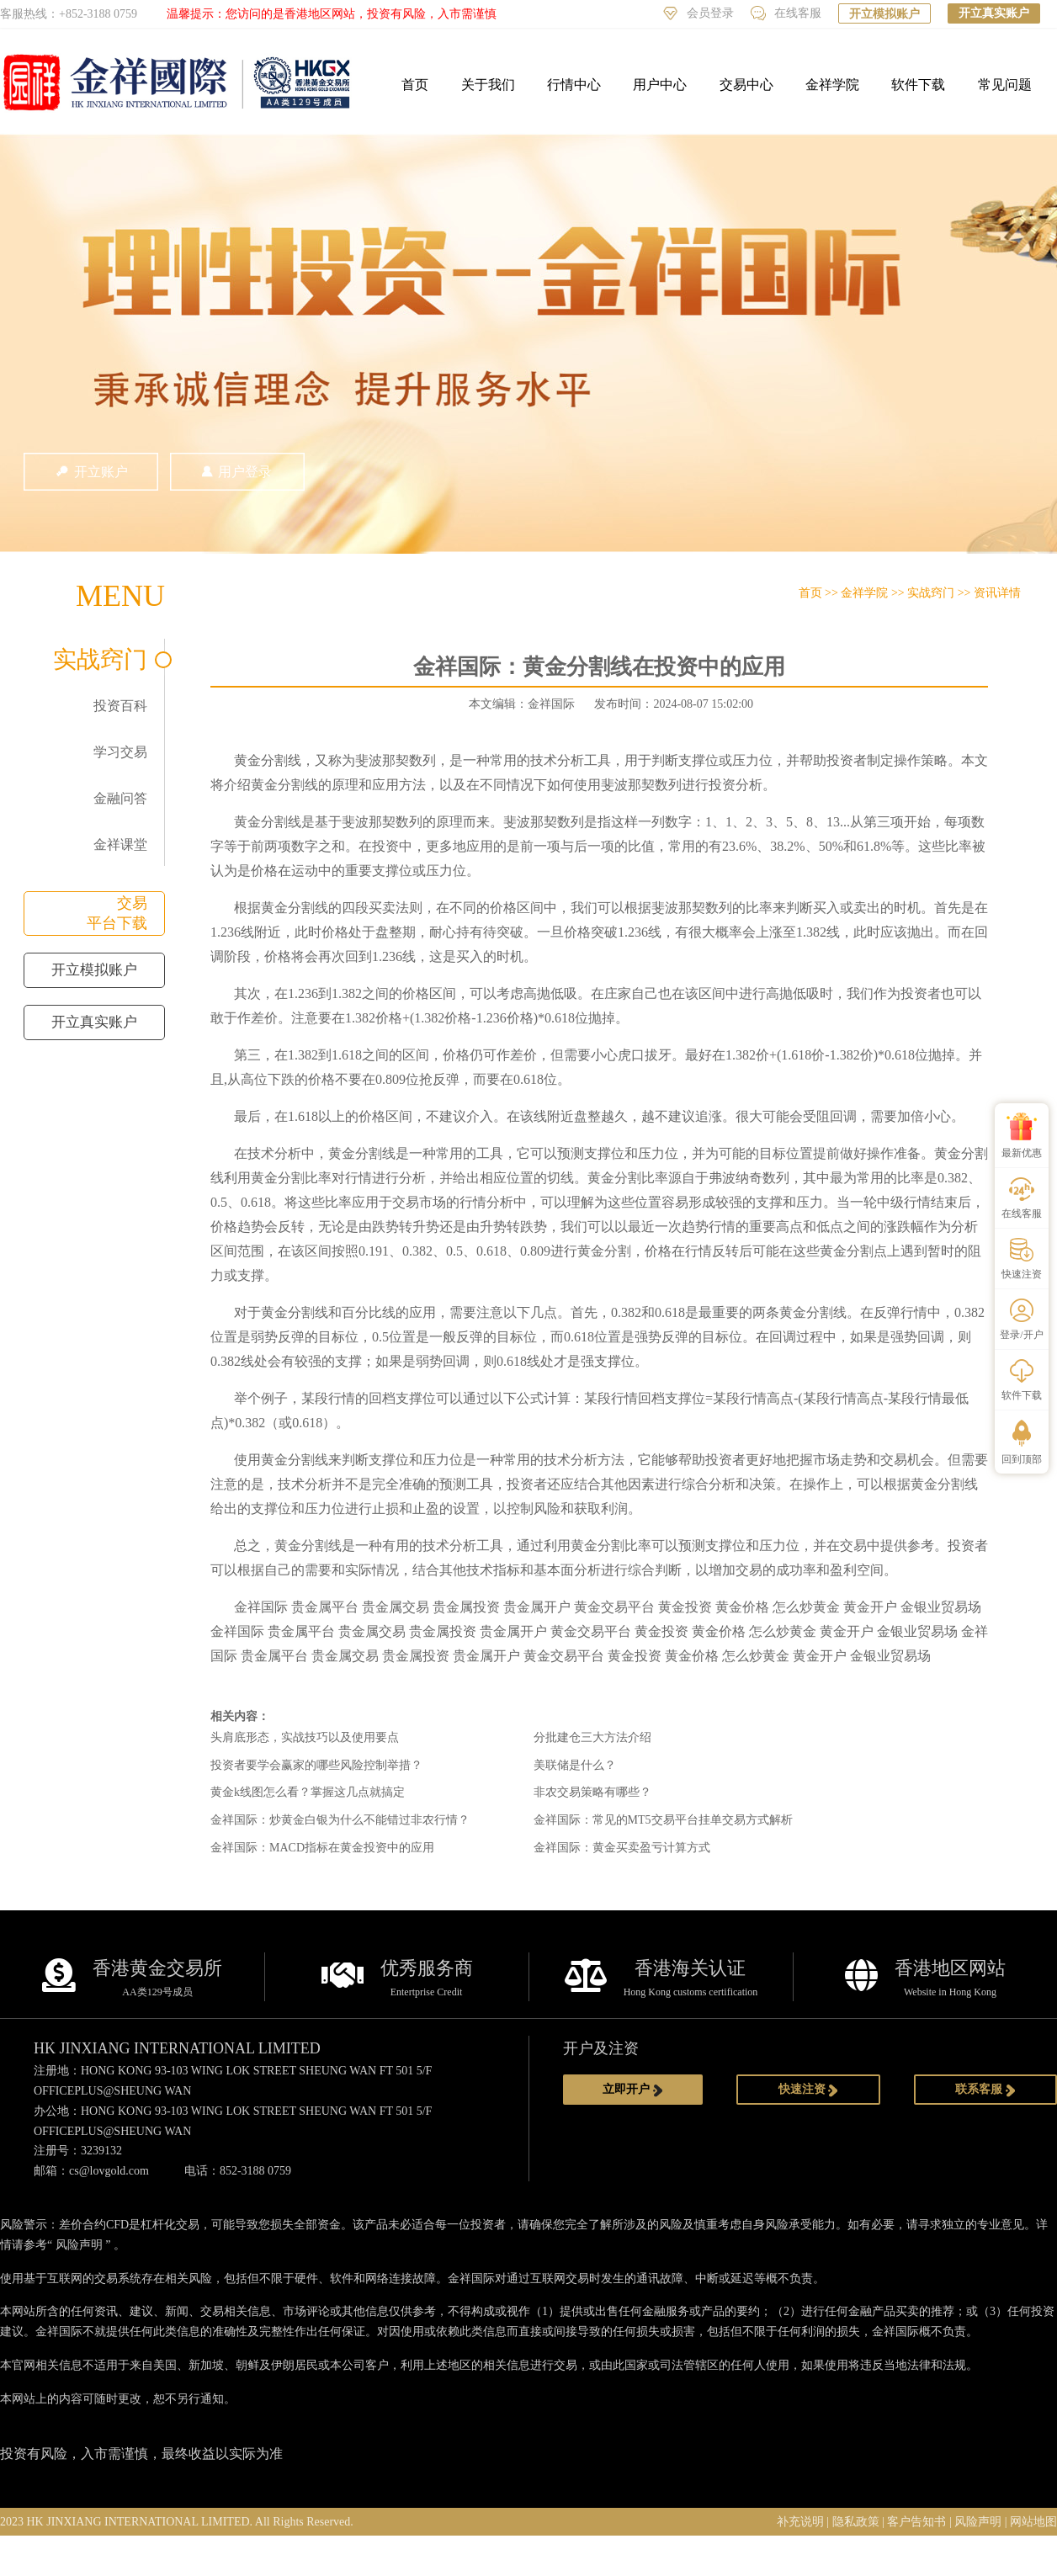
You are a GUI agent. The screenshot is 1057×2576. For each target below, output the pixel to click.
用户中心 (660, 84)
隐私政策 (855, 2521)
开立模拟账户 (884, 14)
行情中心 (574, 84)
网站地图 (1033, 2521)
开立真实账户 (994, 13)
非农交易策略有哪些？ (592, 1792)
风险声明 (79, 2245)
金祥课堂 (120, 844)
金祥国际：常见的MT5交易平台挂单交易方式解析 (663, 1820)
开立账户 (91, 472)
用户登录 (237, 472)
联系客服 (985, 2089)
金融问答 (120, 798)
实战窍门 (100, 659)
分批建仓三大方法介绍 (592, 1737)
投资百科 (120, 705)
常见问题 (1005, 84)
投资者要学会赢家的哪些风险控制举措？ (316, 1765)
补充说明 (800, 2521)
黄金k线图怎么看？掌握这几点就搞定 (307, 1792)
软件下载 (918, 84)
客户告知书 (916, 2521)
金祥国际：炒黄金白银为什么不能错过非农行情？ (340, 1820)
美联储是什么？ (575, 1765)
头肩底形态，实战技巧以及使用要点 (304, 1737)
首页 (414, 84)
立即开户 (633, 2089)
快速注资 (808, 2089)
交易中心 (746, 84)
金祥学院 (832, 84)
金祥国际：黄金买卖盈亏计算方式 (622, 1847)
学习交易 (120, 752)
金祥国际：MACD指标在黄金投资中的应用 (322, 1847)
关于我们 (488, 84)
